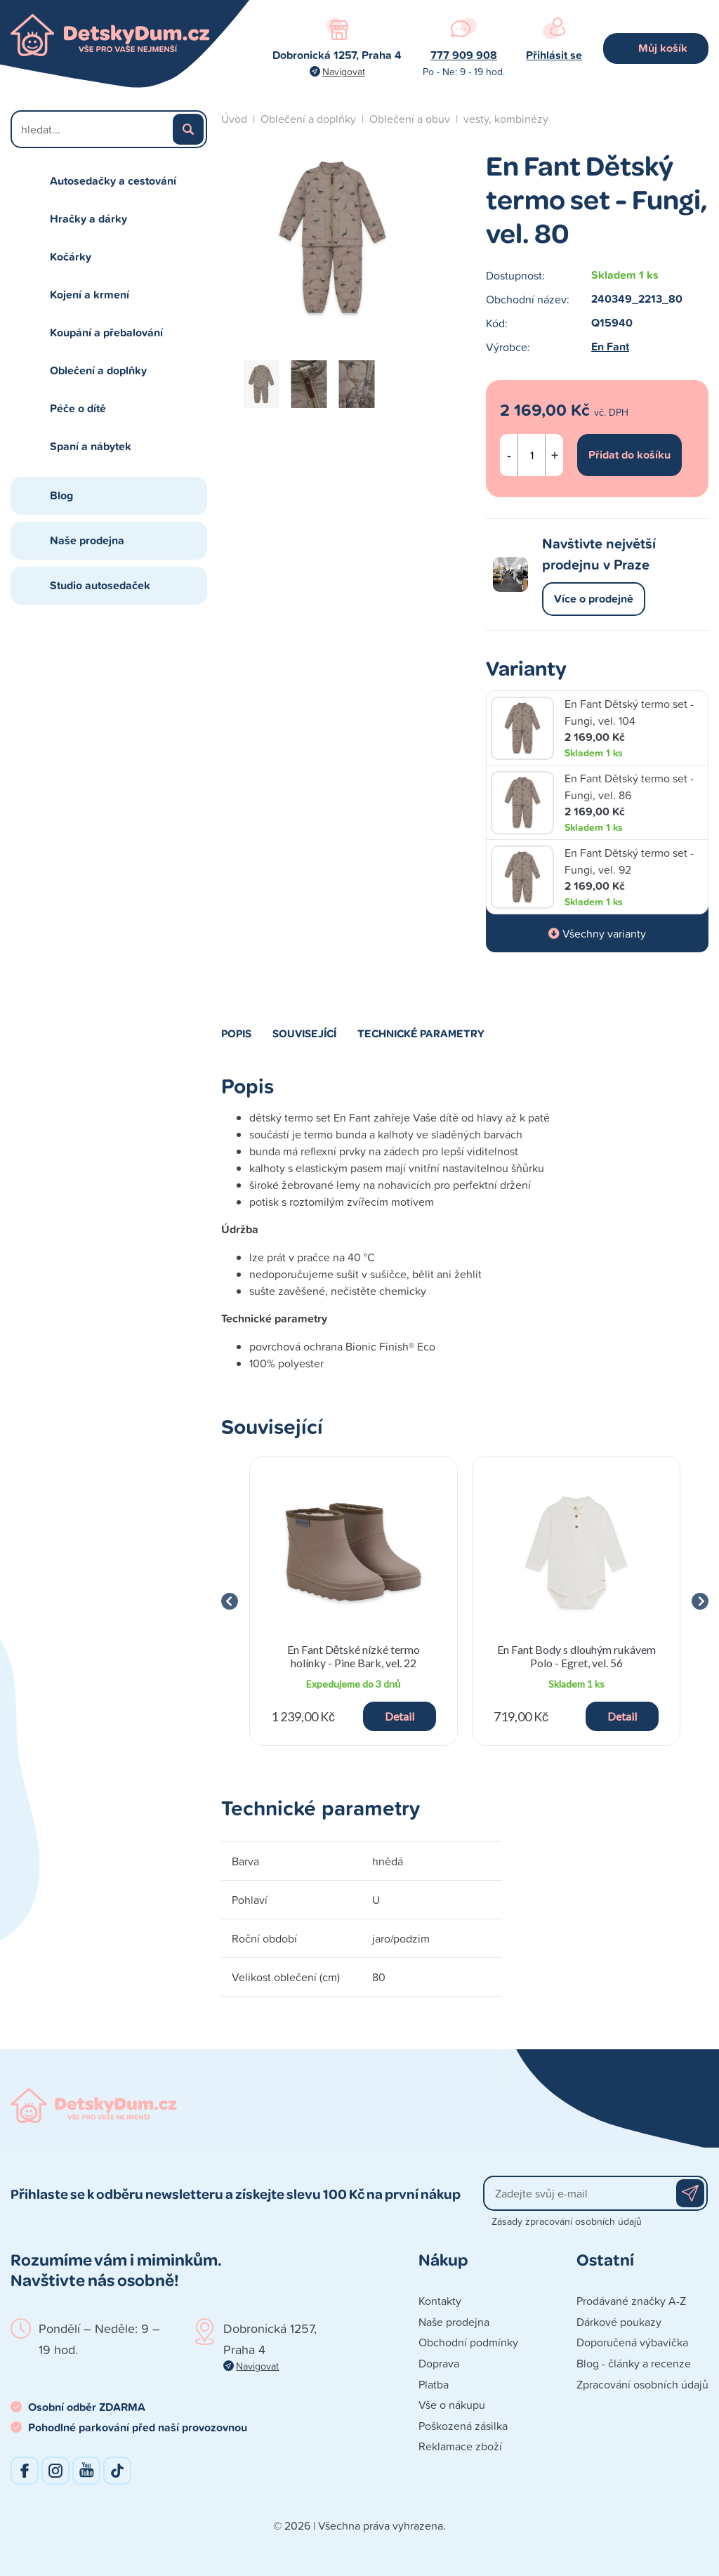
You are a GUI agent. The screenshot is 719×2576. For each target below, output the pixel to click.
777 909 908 (463, 55)
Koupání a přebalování (106, 332)
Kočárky (70, 257)
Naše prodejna (87, 540)
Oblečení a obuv (409, 118)
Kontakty (439, 2300)
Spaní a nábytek (90, 446)
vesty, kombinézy (505, 118)
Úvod (234, 118)
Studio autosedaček (100, 585)
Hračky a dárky (88, 219)
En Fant (610, 347)
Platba (433, 2384)
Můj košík (662, 48)
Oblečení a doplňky (98, 370)
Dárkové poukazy (618, 2321)
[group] (353, 1601)
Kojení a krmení (89, 295)
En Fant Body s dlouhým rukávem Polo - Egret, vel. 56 (576, 1656)
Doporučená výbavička (632, 2342)
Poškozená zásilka (463, 2425)
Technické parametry (420, 1033)
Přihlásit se (554, 55)
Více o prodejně (593, 599)
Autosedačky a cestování (113, 181)
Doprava (438, 2363)
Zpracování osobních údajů (642, 2384)
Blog (61, 495)
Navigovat (343, 71)
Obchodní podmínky (468, 2342)
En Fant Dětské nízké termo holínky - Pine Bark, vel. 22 (354, 1656)
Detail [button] (399, 1716)
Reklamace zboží (460, 2446)
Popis (236, 1033)
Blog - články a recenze (633, 2363)
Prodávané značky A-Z (631, 2300)
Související (304, 1033)
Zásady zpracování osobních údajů (567, 2221)
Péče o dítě (78, 408)
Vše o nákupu (451, 2404)
